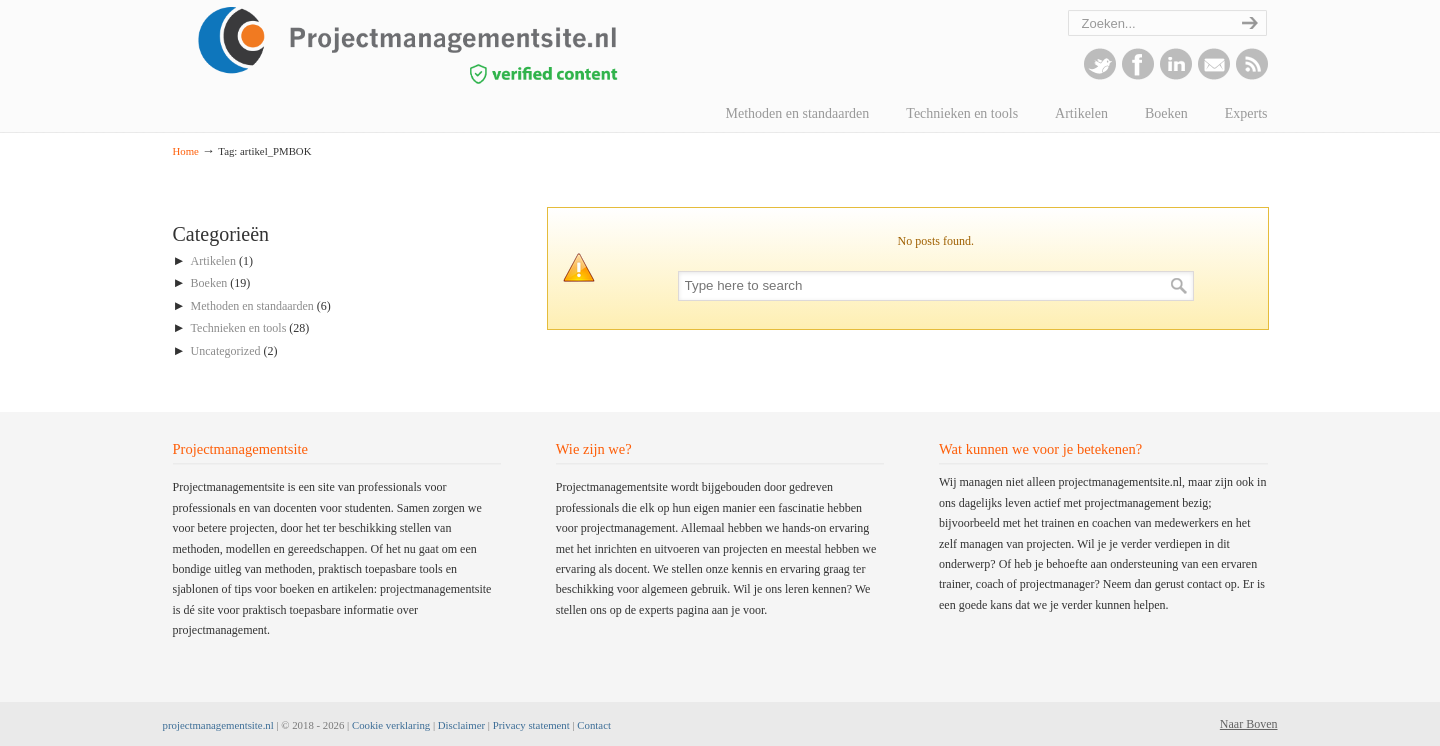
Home (186, 151)
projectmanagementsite (453, 45)
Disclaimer (461, 725)
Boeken (209, 283)
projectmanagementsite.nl (218, 725)
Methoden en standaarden (252, 306)
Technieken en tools (239, 328)
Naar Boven (1249, 724)
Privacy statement (531, 725)
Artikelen (213, 261)
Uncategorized (226, 351)
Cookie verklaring (391, 725)
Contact (594, 725)
